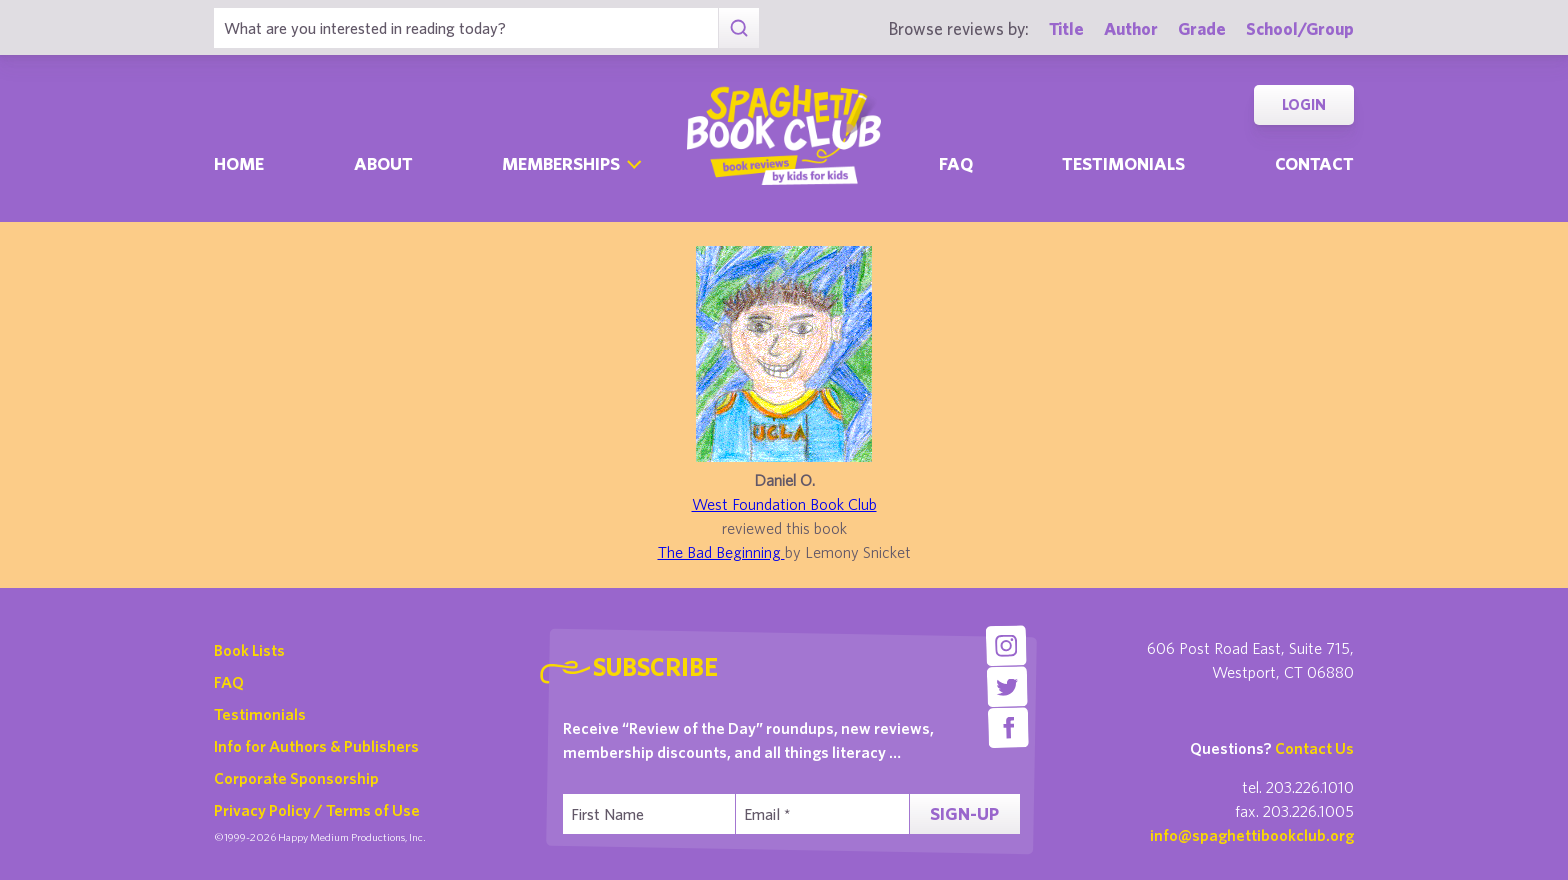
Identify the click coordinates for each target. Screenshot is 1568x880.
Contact (1314, 163)
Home (239, 163)
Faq (956, 163)
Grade (1202, 28)
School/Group (1300, 28)
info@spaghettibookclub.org (1252, 835)
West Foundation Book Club (784, 504)
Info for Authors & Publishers (316, 746)
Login (1304, 104)
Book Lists (249, 650)
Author (1131, 28)
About (383, 163)
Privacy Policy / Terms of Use (317, 810)
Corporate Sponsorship (296, 778)
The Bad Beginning (721, 552)
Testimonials (1123, 163)
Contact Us (1314, 748)
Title (1066, 28)
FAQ (229, 682)
